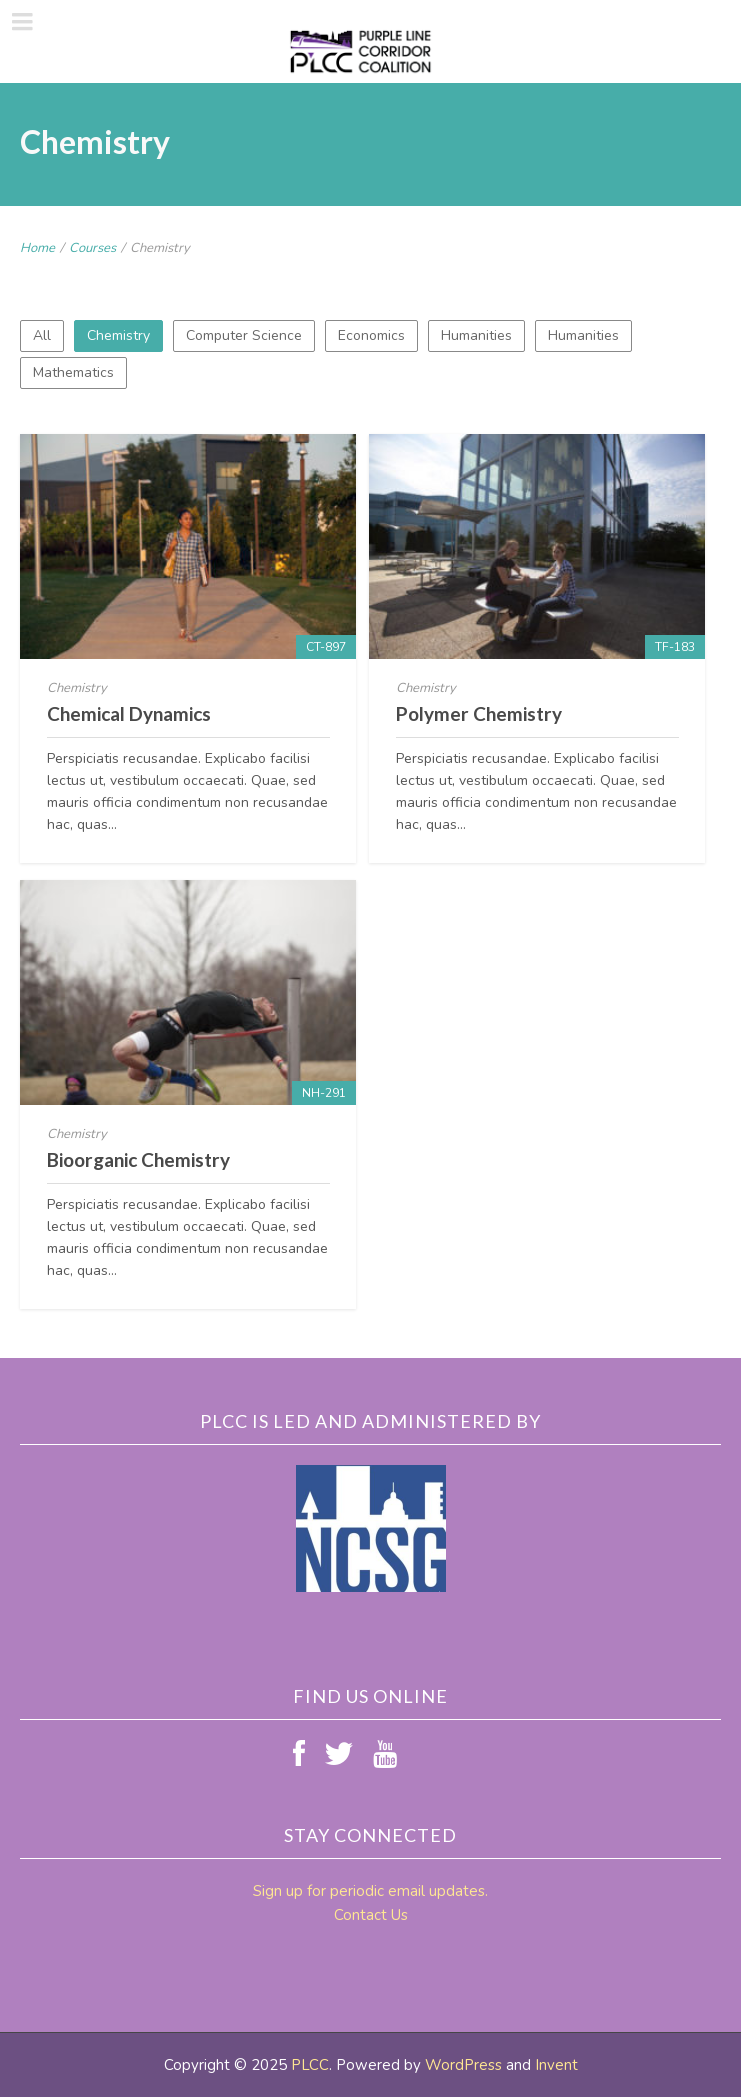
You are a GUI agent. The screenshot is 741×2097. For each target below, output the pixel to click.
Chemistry (118, 335)
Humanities (476, 335)
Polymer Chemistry (479, 713)
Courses (92, 248)
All (42, 335)
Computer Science (244, 335)
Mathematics (73, 372)
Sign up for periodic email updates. (370, 1891)
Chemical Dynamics (129, 713)
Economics (371, 335)
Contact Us (371, 1915)
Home (37, 248)
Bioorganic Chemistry (138, 1159)
